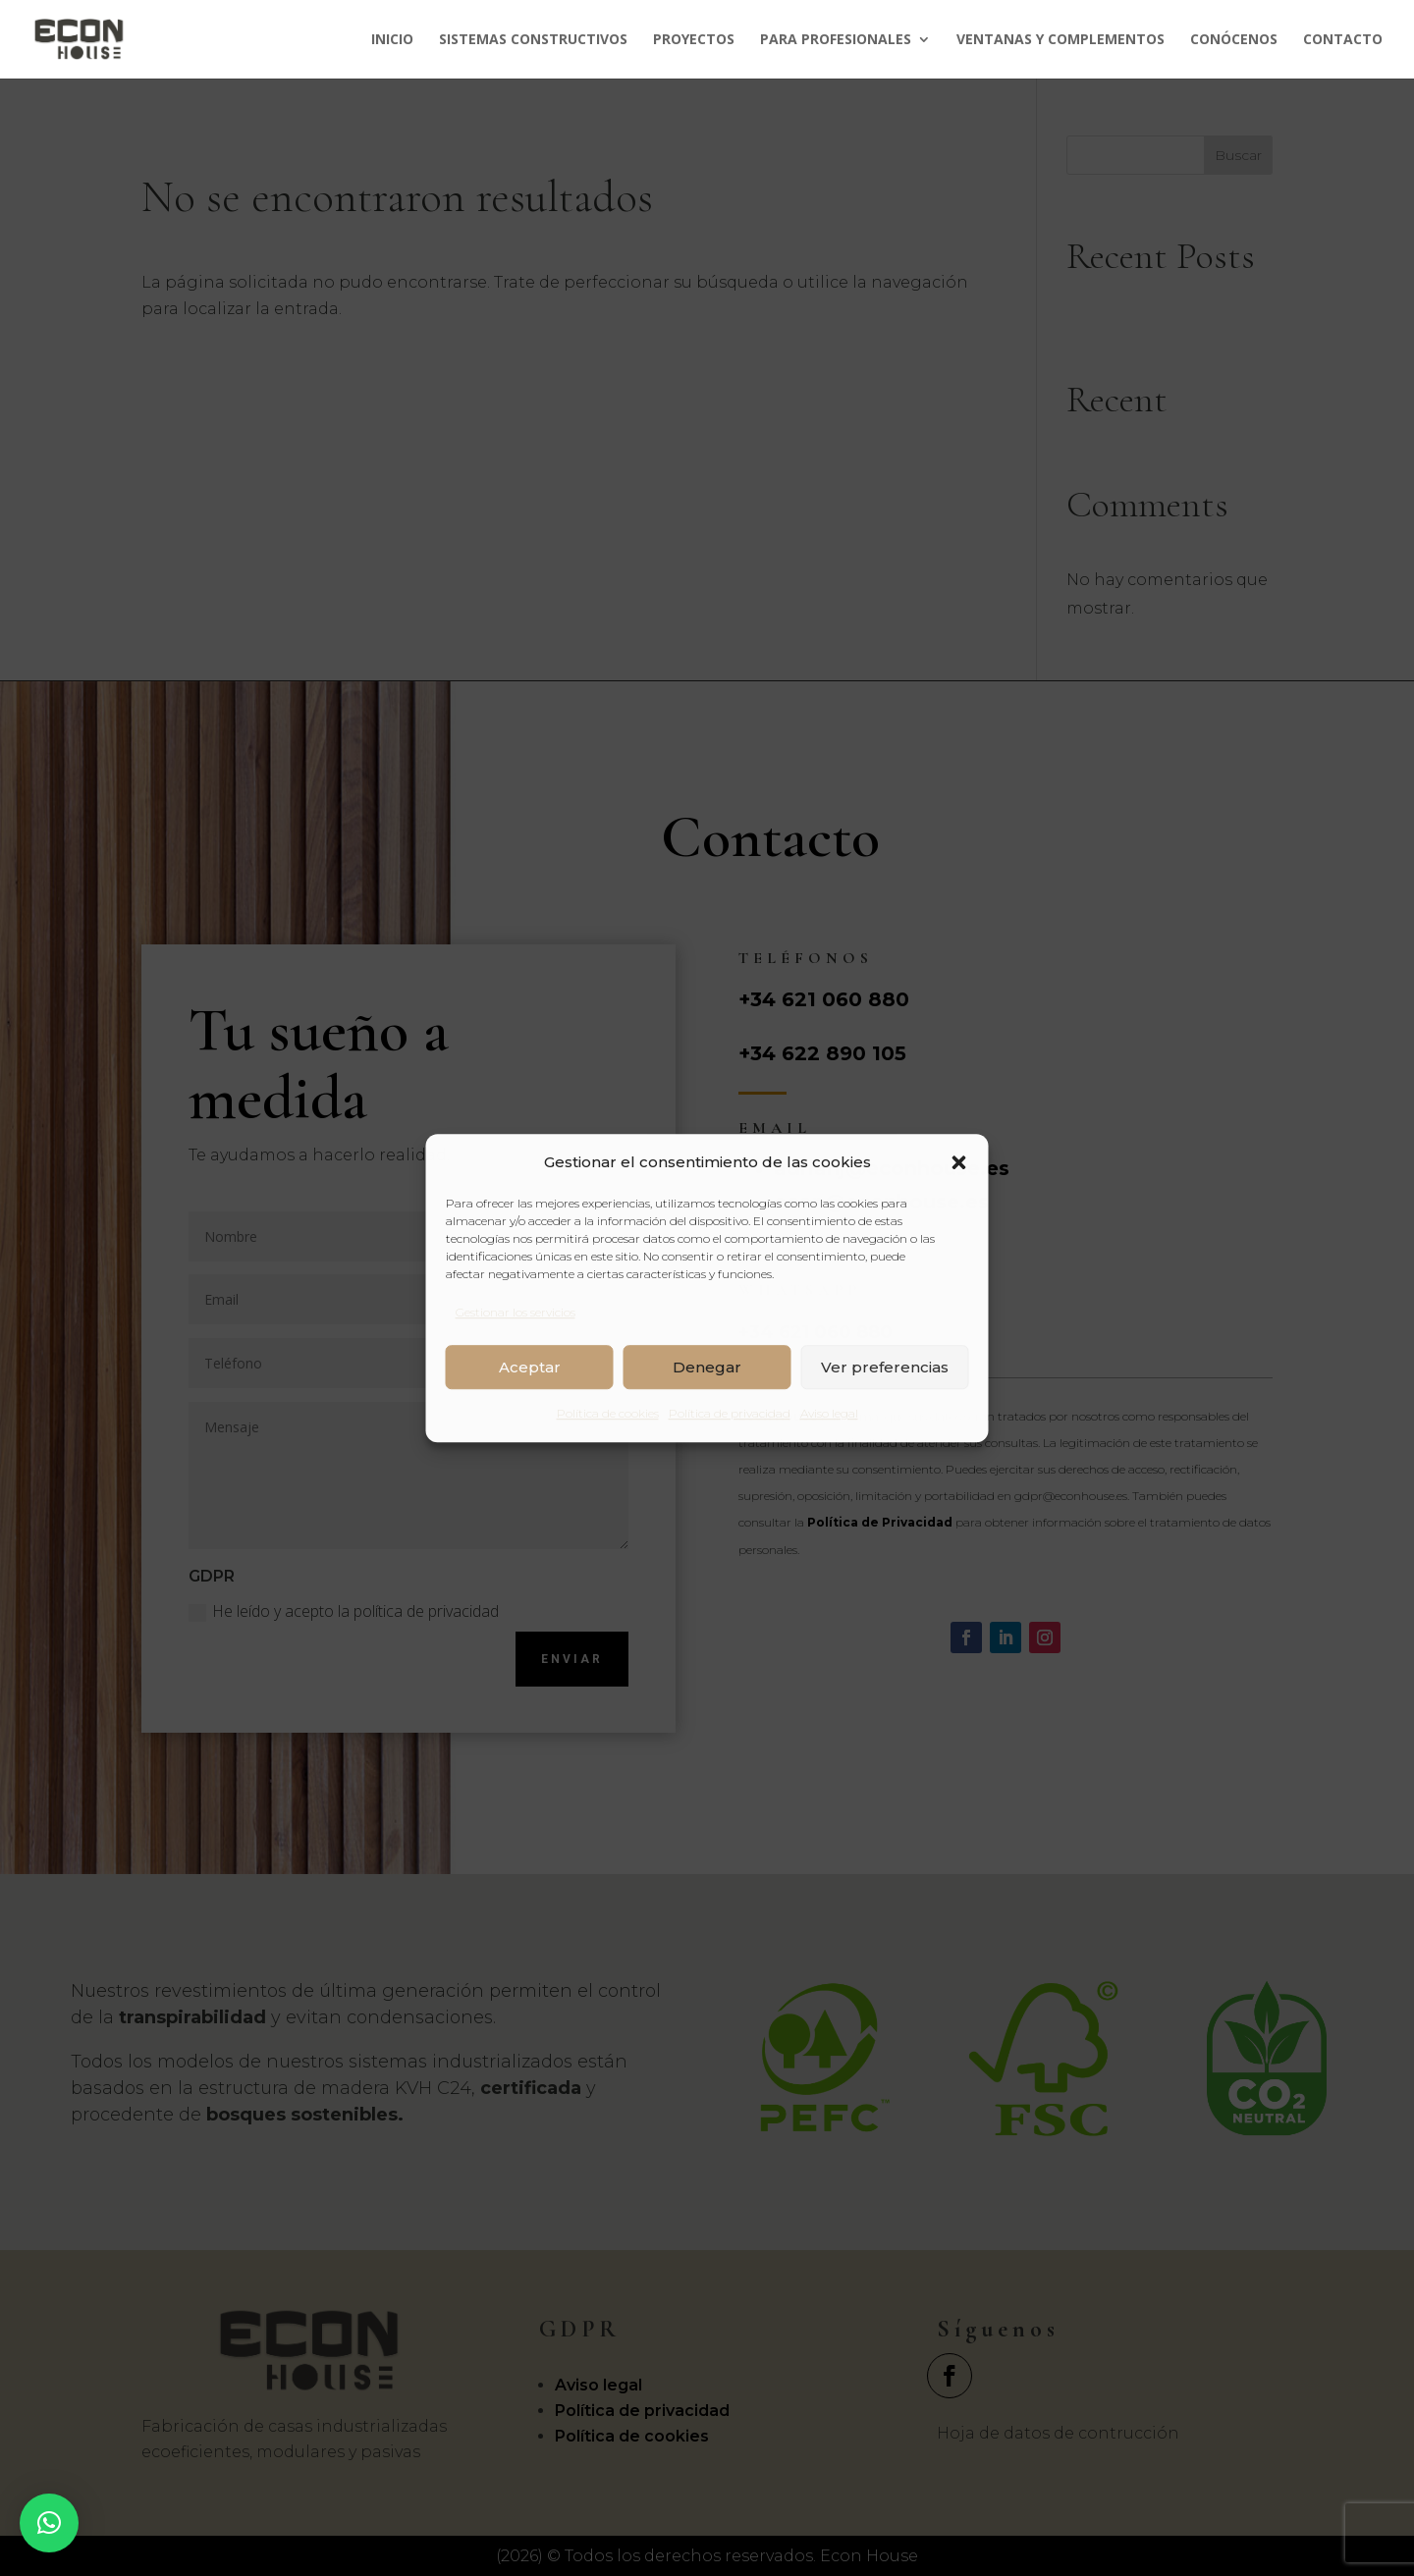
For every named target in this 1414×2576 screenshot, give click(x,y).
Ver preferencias (885, 1367)
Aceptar (530, 1367)
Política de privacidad (729, 1414)
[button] (959, 1162)
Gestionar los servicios (515, 1312)
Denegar (707, 1367)
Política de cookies (608, 1414)
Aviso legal (829, 1414)
